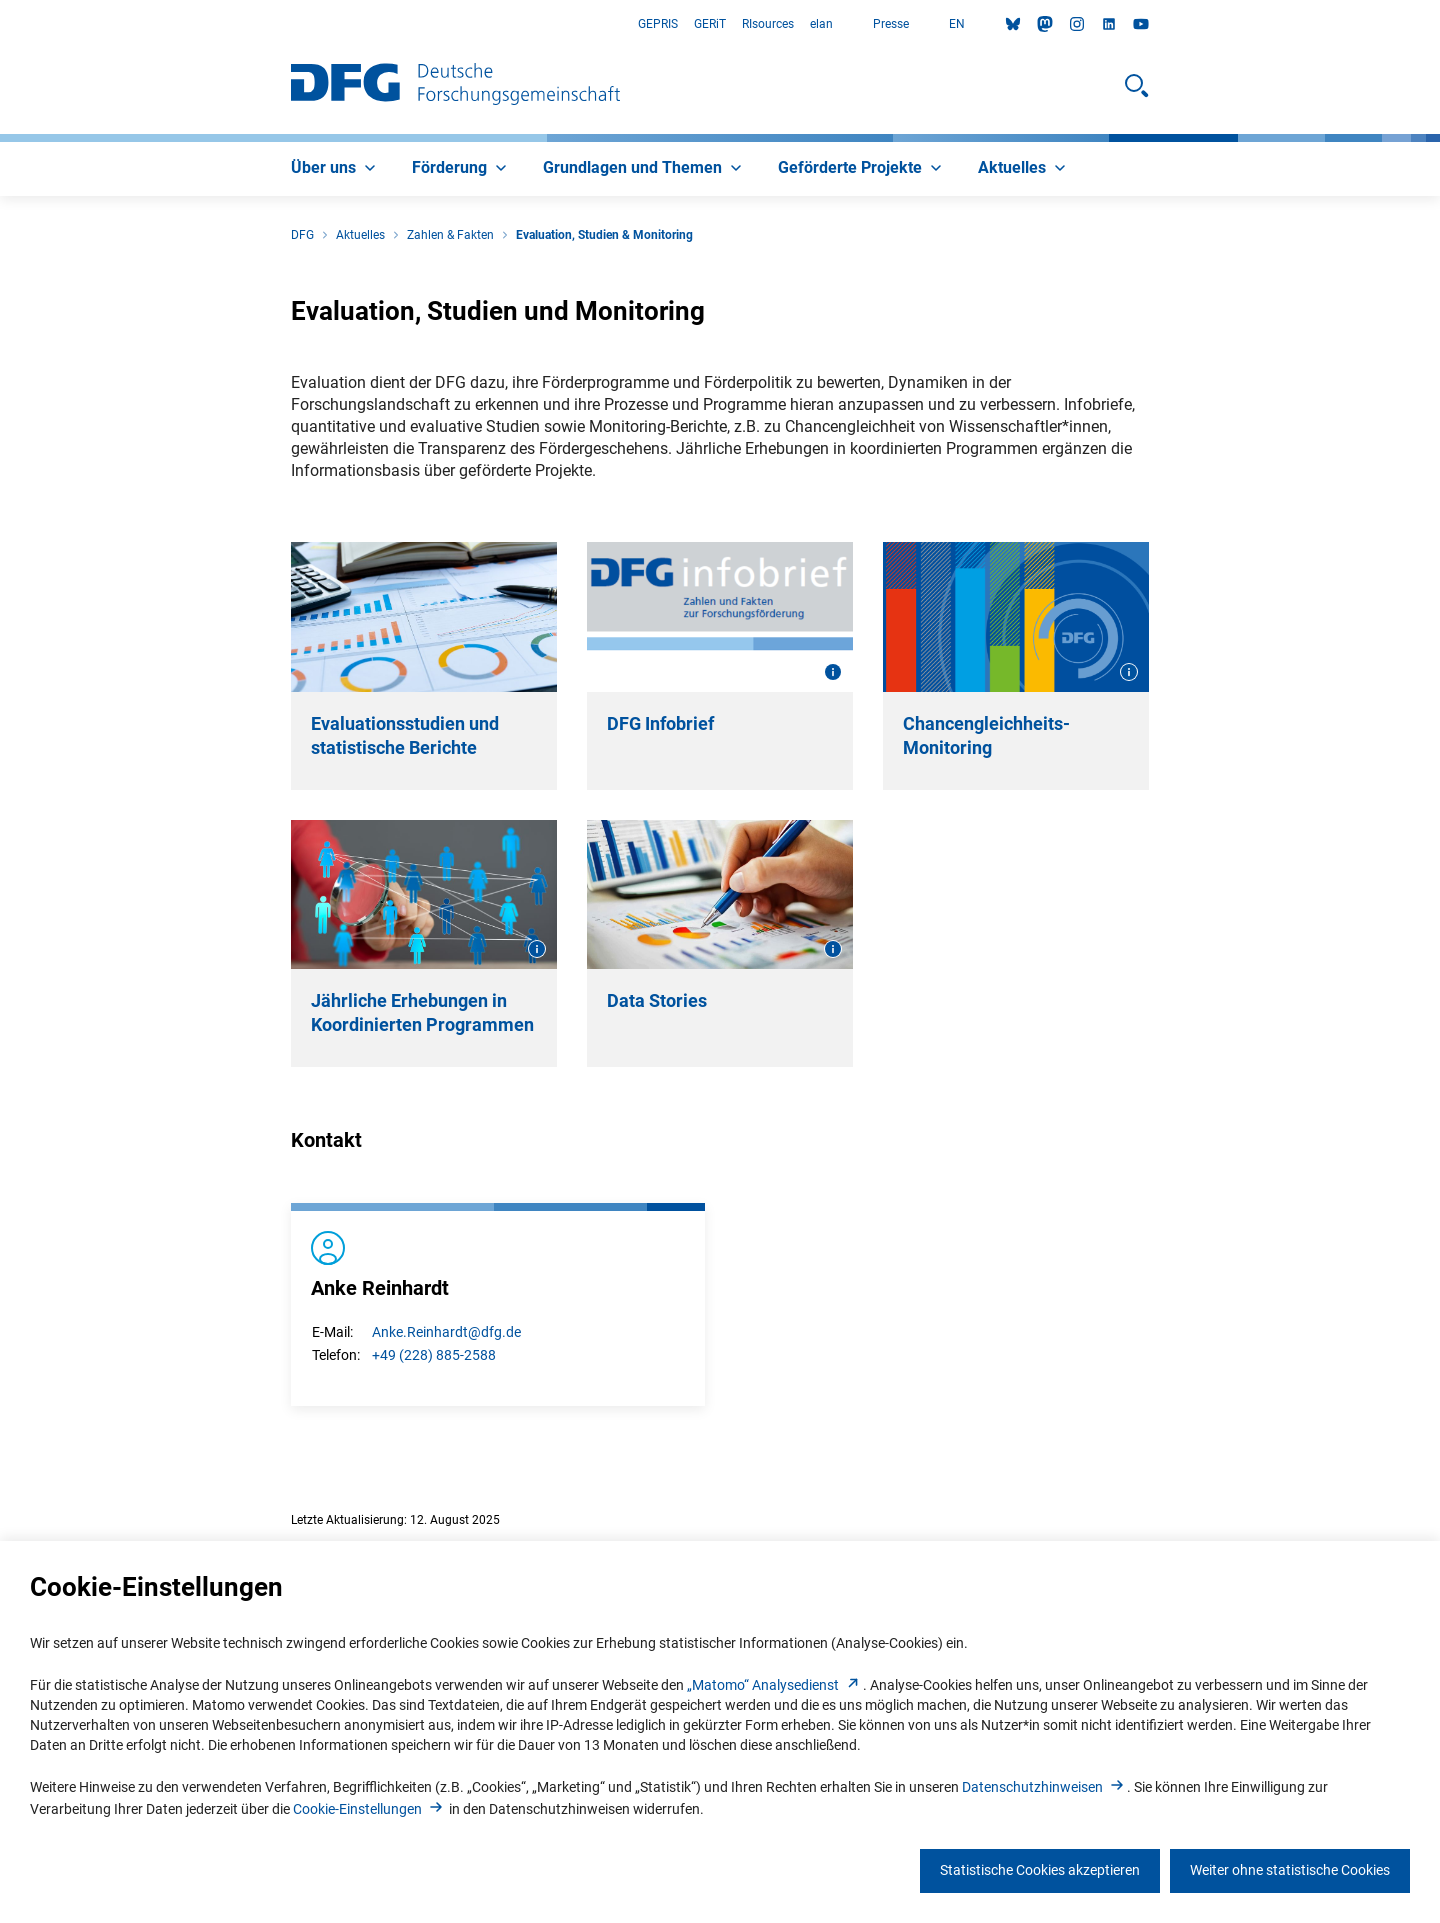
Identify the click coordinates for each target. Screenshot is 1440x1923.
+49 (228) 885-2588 (434, 1355)
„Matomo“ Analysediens (775, 1685)
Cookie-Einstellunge (369, 1809)
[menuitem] (335, 169)
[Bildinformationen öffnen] (833, 672)
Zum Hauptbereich (0, 24)
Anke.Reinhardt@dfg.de (446, 1332)
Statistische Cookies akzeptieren (1040, 1870)
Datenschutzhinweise (1044, 1787)
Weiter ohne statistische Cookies (1290, 1870)
